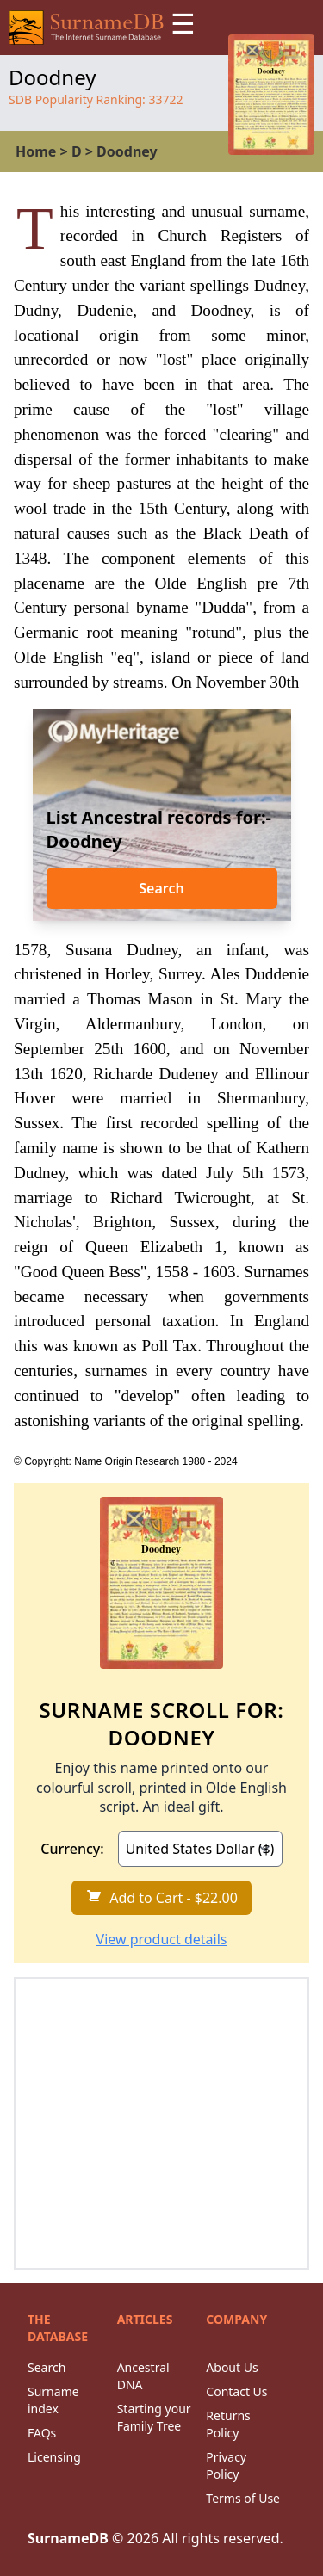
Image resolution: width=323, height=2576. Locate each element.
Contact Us (236, 2391)
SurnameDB (68, 2538)
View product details (161, 1939)
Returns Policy (228, 2424)
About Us (232, 2367)
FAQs (42, 2433)
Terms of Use (243, 2498)
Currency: (71, 1848)
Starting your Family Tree (154, 2417)
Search (161, 888)
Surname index (53, 2400)
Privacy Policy (226, 2465)
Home (36, 151)
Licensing (54, 2457)
